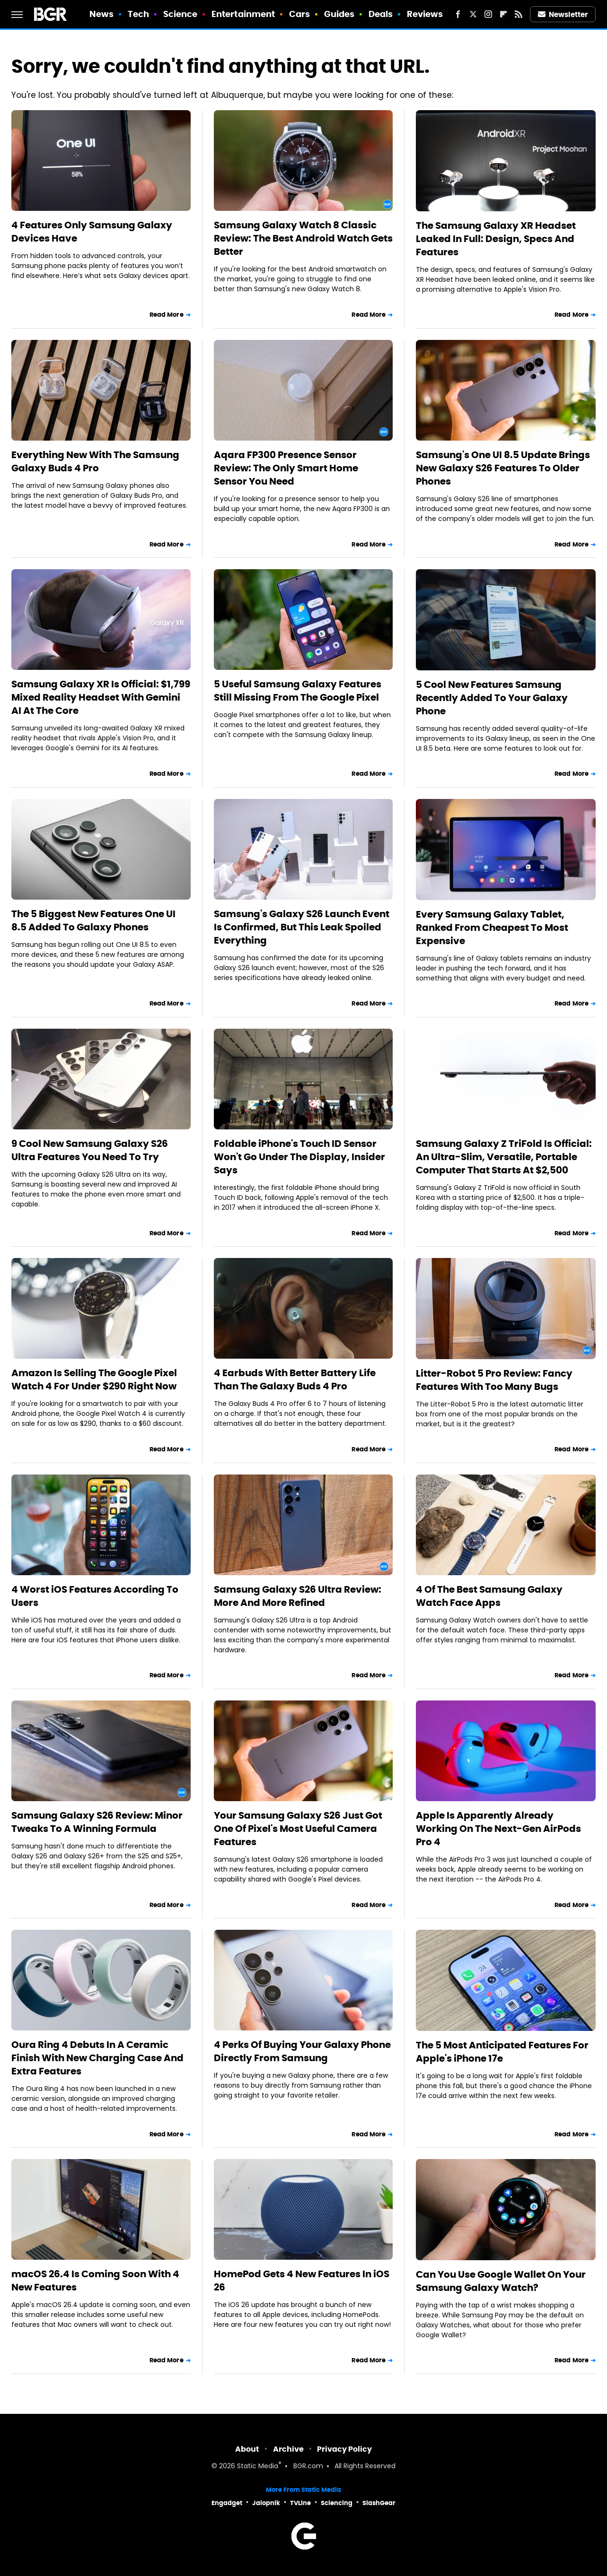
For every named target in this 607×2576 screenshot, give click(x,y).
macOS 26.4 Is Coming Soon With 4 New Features (95, 2280)
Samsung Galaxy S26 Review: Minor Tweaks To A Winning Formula (97, 1822)
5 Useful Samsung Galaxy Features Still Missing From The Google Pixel (297, 690)
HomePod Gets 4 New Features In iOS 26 (301, 2280)
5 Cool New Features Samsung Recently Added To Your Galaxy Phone (492, 697)
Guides (339, 14)
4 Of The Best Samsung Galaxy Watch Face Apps (489, 1596)
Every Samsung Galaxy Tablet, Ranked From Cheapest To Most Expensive (492, 927)
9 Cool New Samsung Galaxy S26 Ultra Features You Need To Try (89, 1150)
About (247, 2449)
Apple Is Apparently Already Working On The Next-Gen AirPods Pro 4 (498, 1828)
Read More (167, 315)
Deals (381, 14)
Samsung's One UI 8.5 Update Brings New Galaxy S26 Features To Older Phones (503, 468)
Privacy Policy (344, 2449)
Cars (299, 14)
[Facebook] (458, 14)
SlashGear (379, 2503)
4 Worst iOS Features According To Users (94, 1596)
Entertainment (243, 14)
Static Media (257, 2466)
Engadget (226, 2503)
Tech (138, 14)
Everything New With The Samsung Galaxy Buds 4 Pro (95, 461)
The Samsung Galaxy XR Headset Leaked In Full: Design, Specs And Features (496, 238)
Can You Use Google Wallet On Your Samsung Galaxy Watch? (501, 2281)
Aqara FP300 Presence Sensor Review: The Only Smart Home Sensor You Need (286, 468)
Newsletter (563, 14)
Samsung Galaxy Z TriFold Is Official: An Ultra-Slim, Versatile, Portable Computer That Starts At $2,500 (504, 1156)
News (101, 14)
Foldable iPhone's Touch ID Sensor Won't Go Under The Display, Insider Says (299, 1156)
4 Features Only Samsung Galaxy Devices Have (91, 231)
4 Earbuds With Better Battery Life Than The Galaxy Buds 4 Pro (295, 1379)
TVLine (300, 2503)
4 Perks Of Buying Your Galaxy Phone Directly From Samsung (302, 2051)
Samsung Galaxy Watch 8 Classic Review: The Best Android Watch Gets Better (303, 238)
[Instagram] (488, 14)
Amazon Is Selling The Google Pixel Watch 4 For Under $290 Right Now (94, 1379)
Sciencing (336, 2503)
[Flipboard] (503, 14)
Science (180, 14)
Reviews (425, 14)
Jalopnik (266, 2503)
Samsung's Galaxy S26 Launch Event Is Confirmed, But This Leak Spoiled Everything (301, 927)
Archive (288, 2449)
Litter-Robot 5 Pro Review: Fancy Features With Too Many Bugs (494, 1380)
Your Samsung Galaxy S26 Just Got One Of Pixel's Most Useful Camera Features (298, 1828)
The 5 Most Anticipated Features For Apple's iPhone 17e (502, 2051)
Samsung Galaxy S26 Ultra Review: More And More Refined (297, 1596)
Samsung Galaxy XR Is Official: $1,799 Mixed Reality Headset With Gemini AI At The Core (100, 697)
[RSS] (518, 14)
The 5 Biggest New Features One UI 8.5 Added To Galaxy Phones (93, 920)
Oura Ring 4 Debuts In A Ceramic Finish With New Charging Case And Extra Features (97, 2057)
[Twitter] (473, 14)
